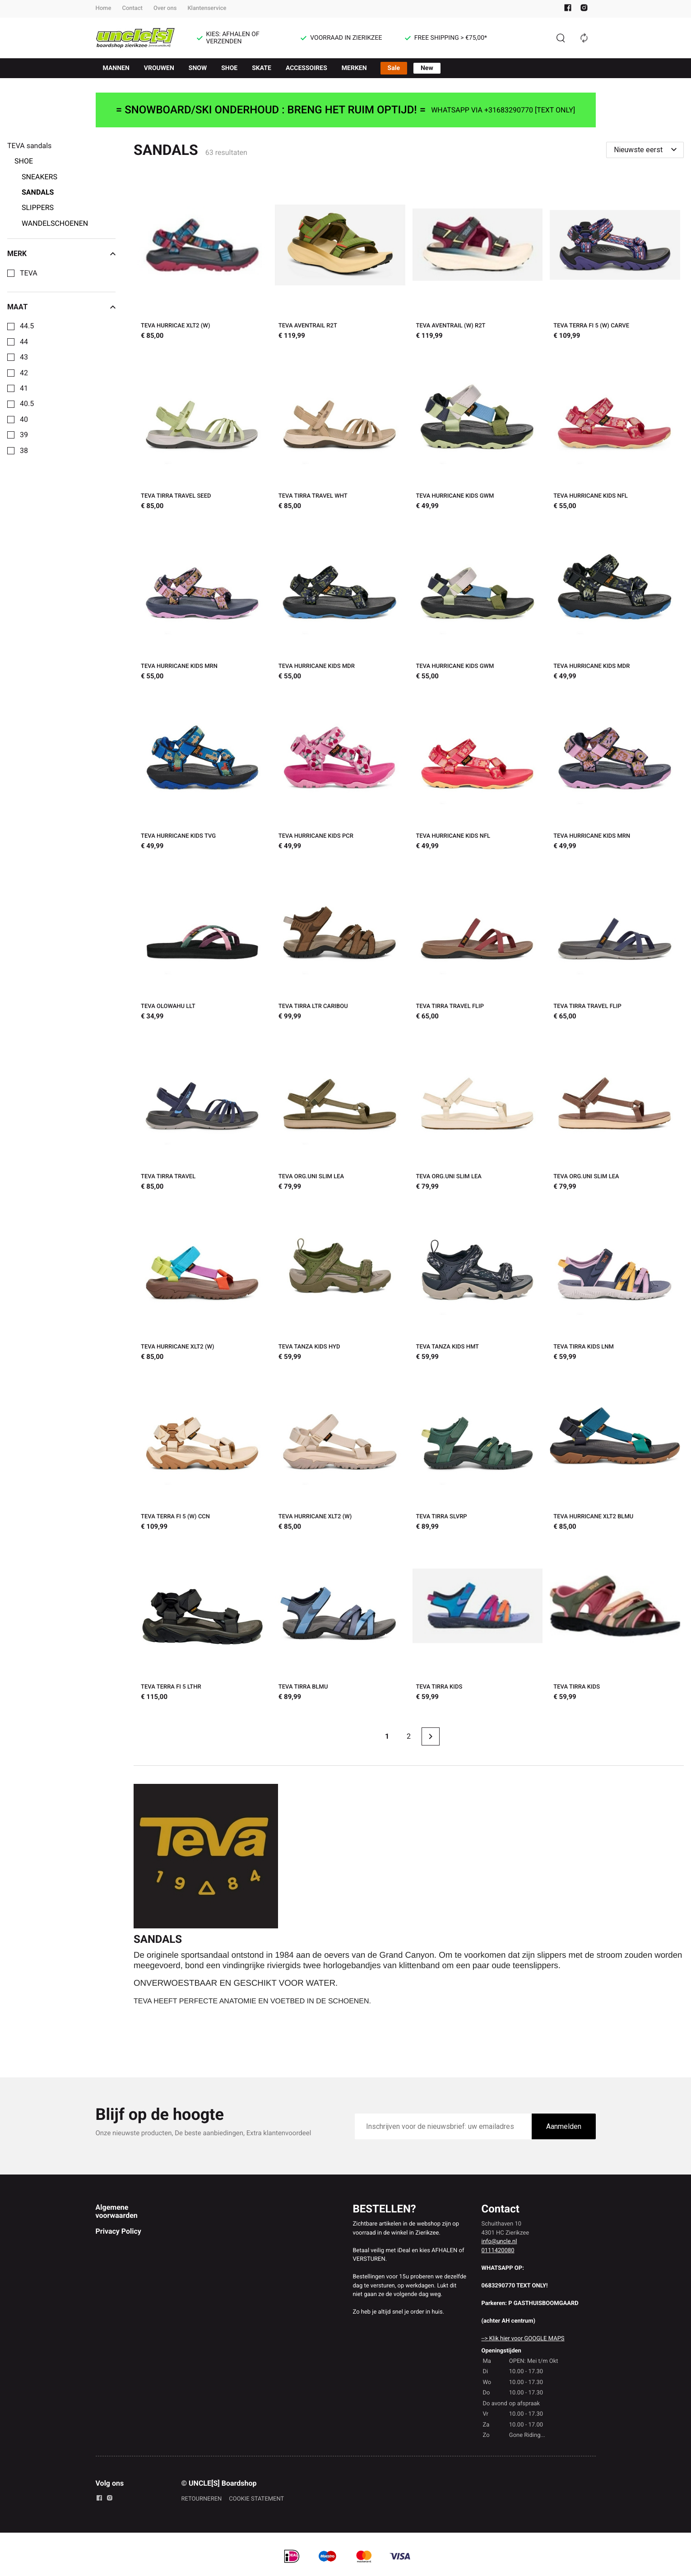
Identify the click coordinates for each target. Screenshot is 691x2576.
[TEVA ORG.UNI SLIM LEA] (340, 1112)
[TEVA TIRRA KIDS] (478, 1622)
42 (24, 373)
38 (24, 451)
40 (24, 419)
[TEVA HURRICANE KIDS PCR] (340, 772)
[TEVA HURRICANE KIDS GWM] (478, 431)
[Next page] (431, 1736)
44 (24, 342)
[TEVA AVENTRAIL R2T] (340, 261)
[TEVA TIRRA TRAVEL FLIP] (478, 942)
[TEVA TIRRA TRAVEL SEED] (202, 431)
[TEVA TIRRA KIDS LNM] (615, 1282)
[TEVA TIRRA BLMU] (340, 1622)
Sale (394, 68)
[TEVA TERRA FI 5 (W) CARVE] (615, 261)
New (427, 68)
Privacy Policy (118, 2231)
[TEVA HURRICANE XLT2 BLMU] (615, 1452)
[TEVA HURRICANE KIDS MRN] (202, 602)
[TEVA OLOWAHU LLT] (202, 942)
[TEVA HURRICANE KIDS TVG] (202, 772)
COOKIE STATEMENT (256, 2499)
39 (24, 435)
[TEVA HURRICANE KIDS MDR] (340, 602)
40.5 (27, 404)
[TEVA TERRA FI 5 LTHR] (202, 1622)
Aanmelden (563, 2126)
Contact (132, 8)
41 (24, 388)
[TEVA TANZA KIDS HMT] (478, 1282)
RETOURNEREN (201, 2499)
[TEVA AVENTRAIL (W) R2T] (478, 261)
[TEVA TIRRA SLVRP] (478, 1452)
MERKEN (354, 68)
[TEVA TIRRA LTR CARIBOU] (340, 942)
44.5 (27, 326)
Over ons (164, 8)
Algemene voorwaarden (117, 2211)
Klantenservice (206, 8)
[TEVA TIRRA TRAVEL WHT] (340, 431)
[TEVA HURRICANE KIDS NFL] (615, 431)
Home (103, 8)
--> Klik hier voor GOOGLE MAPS (523, 2338)
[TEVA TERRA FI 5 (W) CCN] (202, 1452)
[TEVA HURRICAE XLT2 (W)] (202, 261)
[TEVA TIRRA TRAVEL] (202, 1112)
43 (24, 357)
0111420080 (498, 2250)
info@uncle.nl (499, 2241)
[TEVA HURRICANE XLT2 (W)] (202, 1282)
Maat (61, 307)
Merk (61, 254)
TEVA (28, 273)
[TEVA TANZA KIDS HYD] (340, 1282)
